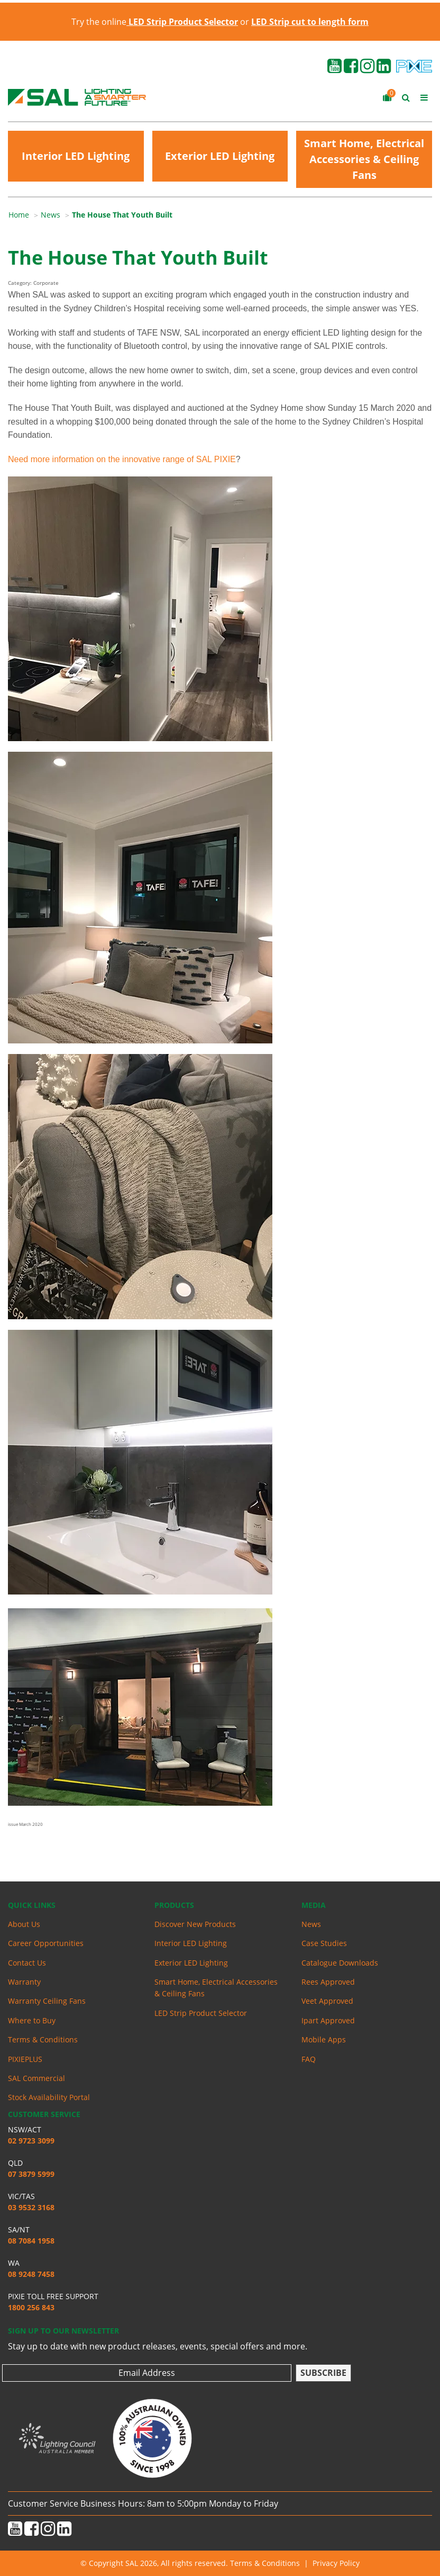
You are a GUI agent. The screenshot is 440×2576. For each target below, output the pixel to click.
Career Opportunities (46, 1943)
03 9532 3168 (31, 2207)
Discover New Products (195, 1924)
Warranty (24, 1982)
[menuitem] (24, 215)
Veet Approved (327, 2001)
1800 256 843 (31, 2307)
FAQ (308, 2059)
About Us (24, 1924)
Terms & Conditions (43, 2039)
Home (18, 215)
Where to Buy (32, 2020)
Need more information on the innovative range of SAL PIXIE (122, 459)
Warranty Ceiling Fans (47, 2001)
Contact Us (27, 1963)
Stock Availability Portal (49, 2097)
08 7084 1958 (31, 2241)
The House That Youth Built (122, 215)
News (50, 215)
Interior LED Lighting (76, 156)
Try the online (154, 22)
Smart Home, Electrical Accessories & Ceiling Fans (364, 159)
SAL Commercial (36, 2078)
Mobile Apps (323, 2039)
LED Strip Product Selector (200, 2013)
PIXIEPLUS (25, 2059)
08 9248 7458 (31, 2274)
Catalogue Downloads (339, 1963)
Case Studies (324, 1943)
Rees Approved (328, 1982)
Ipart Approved (328, 2020)
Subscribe (323, 2373)
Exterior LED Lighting (219, 156)
